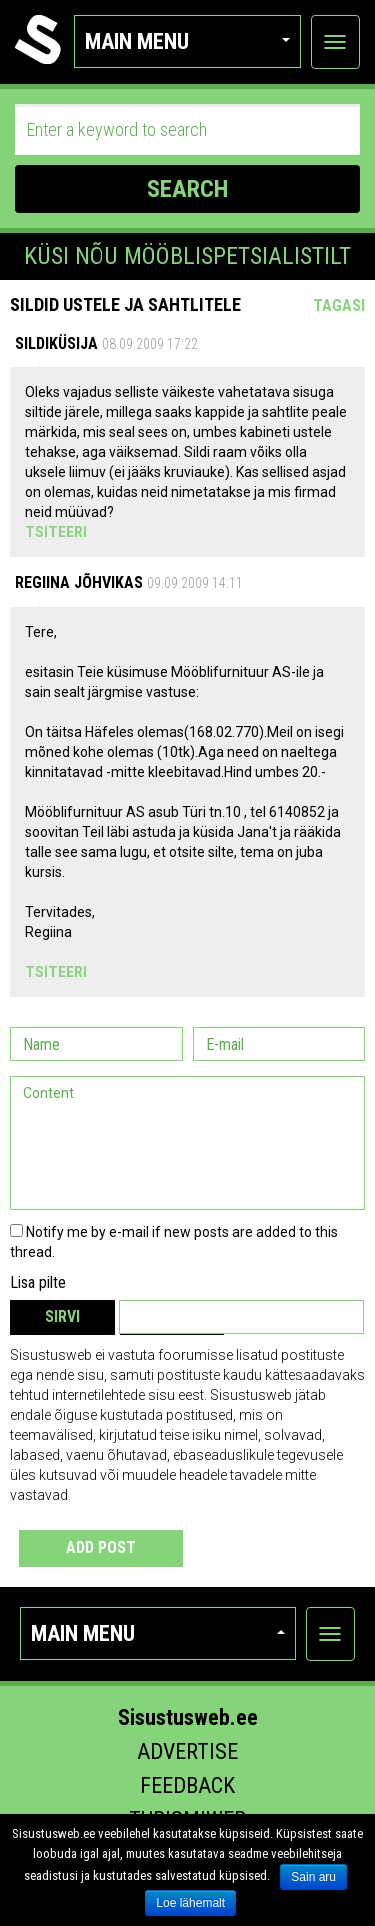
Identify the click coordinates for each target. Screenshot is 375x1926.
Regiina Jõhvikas (79, 582)
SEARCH (187, 189)
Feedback (187, 1785)
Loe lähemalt (190, 1903)
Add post (101, 1547)
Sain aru (313, 1877)
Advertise (187, 1751)
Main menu (187, 41)
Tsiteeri (56, 532)
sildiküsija (56, 343)
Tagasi (339, 305)
